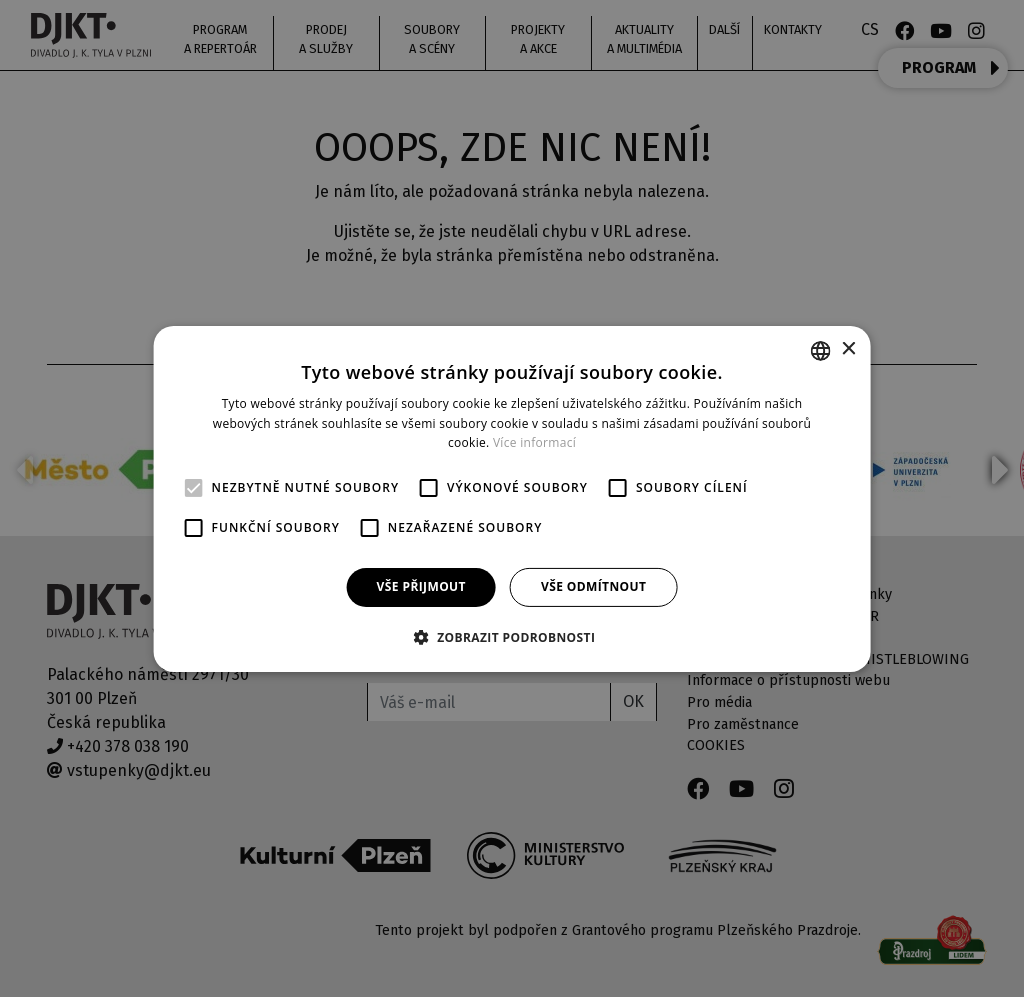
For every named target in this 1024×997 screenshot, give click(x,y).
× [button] (847, 349)
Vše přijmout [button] (421, 586)
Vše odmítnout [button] (593, 586)
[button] (512, 637)
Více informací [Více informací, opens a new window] (534, 442)
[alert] (512, 498)
